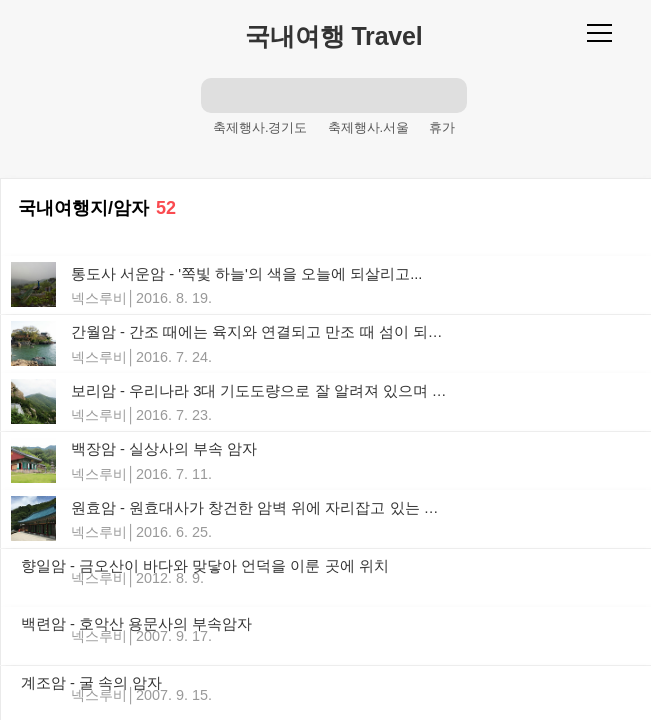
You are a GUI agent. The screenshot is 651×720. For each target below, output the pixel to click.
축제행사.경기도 (260, 127)
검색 (219, 95)
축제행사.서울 (369, 127)
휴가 (442, 127)
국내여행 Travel (333, 36)
